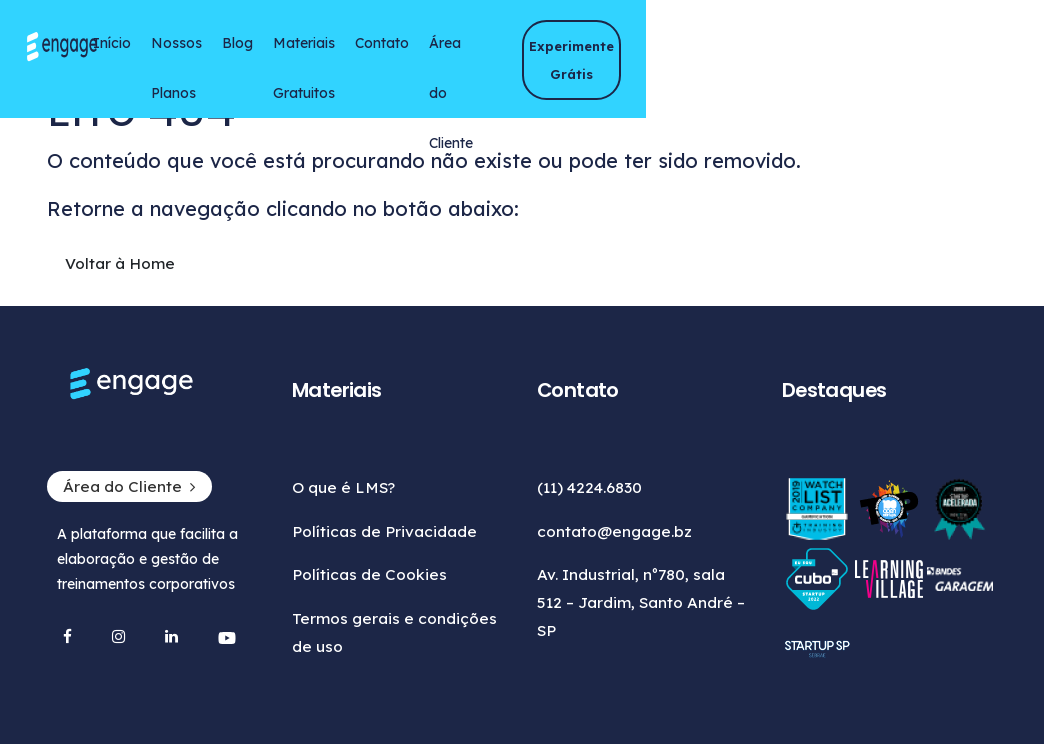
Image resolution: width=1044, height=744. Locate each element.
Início (215, 51)
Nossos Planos (279, 59)
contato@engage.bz (614, 531)
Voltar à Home (88, 280)
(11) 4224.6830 (589, 487)
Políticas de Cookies (353, 574)
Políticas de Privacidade (368, 531)
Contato (583, 51)
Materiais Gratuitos (448, 59)
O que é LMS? (327, 487)
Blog (381, 51)
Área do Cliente (657, 59)
